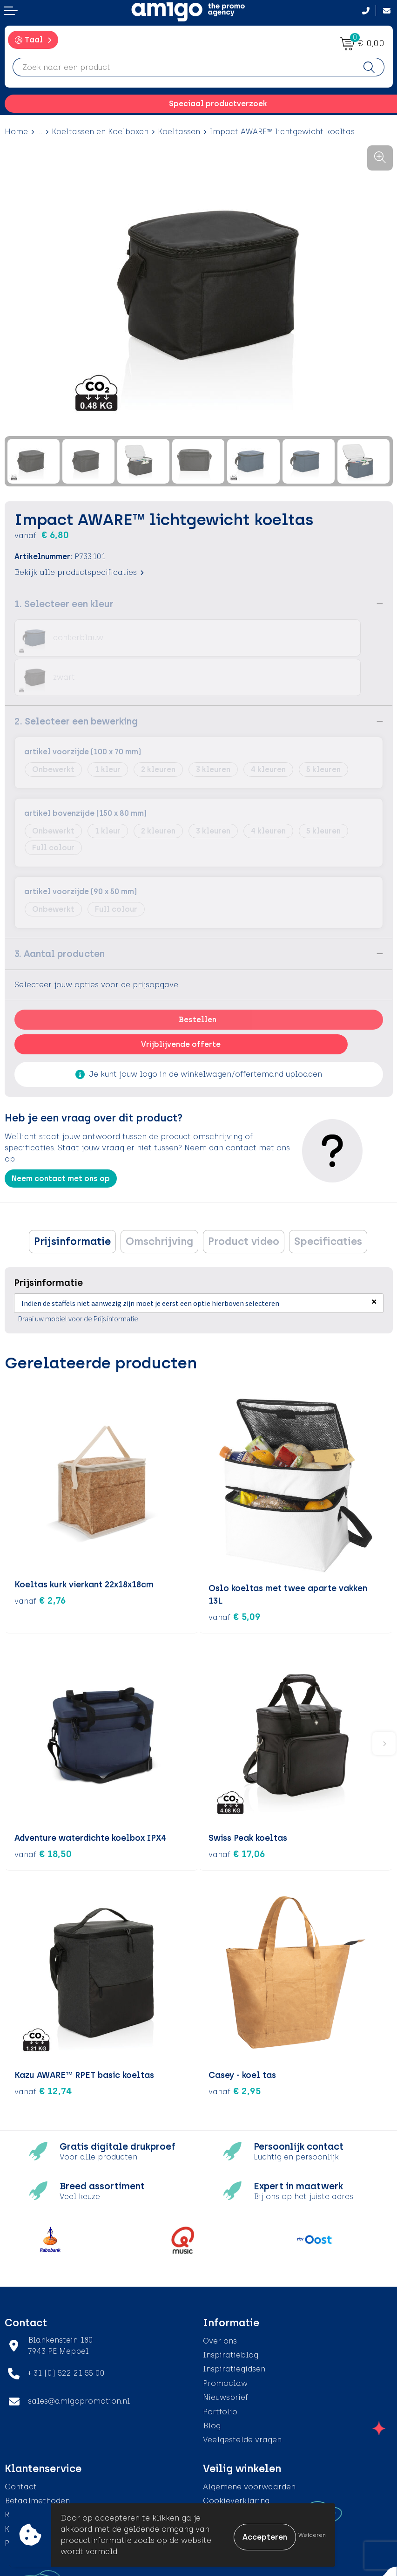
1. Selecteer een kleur (64, 603)
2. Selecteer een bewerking (76, 681)
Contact (21, 2443)
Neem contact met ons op (61, 1138)
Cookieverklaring (236, 2457)
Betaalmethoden (37, 2457)
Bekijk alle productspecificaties (79, 572)
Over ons (220, 2297)
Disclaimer (224, 2485)
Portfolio (220, 2368)
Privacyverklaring (236, 2471)
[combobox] (184, 67)
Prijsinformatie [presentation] (72, 1202)
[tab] (72, 1202)
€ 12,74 (43, 2047)
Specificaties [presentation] (328, 1202)
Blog (212, 2382)
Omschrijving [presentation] (159, 1202)
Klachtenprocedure (42, 2485)
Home (16, 131)
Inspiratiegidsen (234, 2325)
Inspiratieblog (230, 2311)
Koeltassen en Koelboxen (100, 131)
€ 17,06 (237, 1810)
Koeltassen (179, 131)
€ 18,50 (43, 1810)
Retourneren (28, 2471)
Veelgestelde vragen (242, 2396)
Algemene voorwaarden (249, 2443)
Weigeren (312, 2535)
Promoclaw (225, 2340)
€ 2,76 (40, 1560)
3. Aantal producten (59, 914)
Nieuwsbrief (225, 2354)
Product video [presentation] (243, 1202)
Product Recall (33, 2499)
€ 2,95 (235, 2047)
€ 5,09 (235, 1573)
